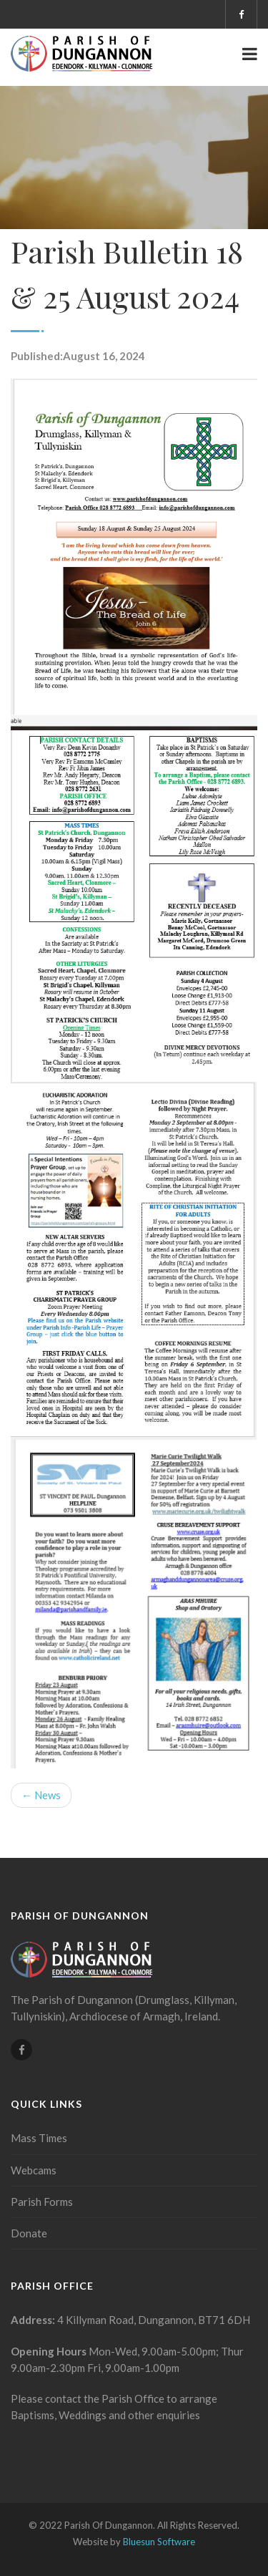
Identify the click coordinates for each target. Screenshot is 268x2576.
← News (41, 1794)
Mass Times (39, 2137)
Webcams (33, 2170)
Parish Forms (42, 2201)
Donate (29, 2233)
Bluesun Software (159, 2541)
